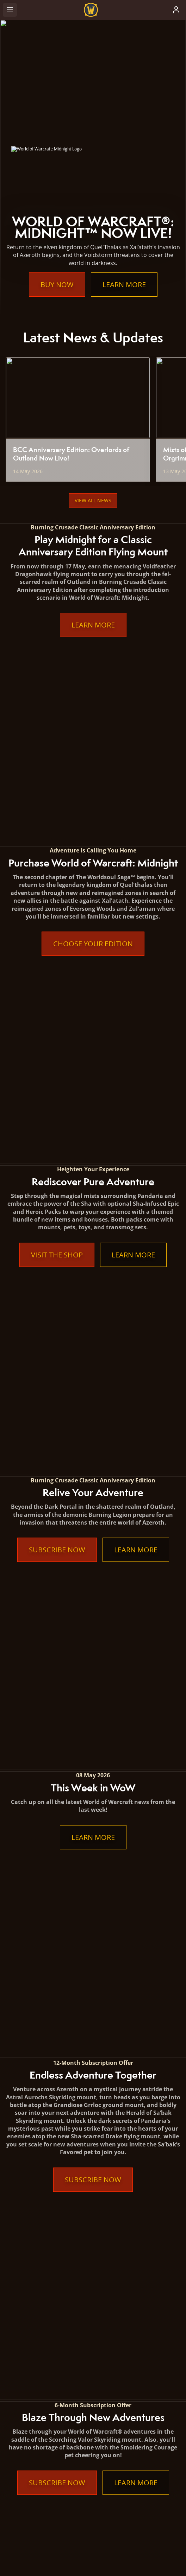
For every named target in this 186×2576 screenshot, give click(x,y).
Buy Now (57, 284)
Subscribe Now (57, 1017)
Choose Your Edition (93, 766)
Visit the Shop (57, 899)
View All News (93, 500)
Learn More (124, 284)
